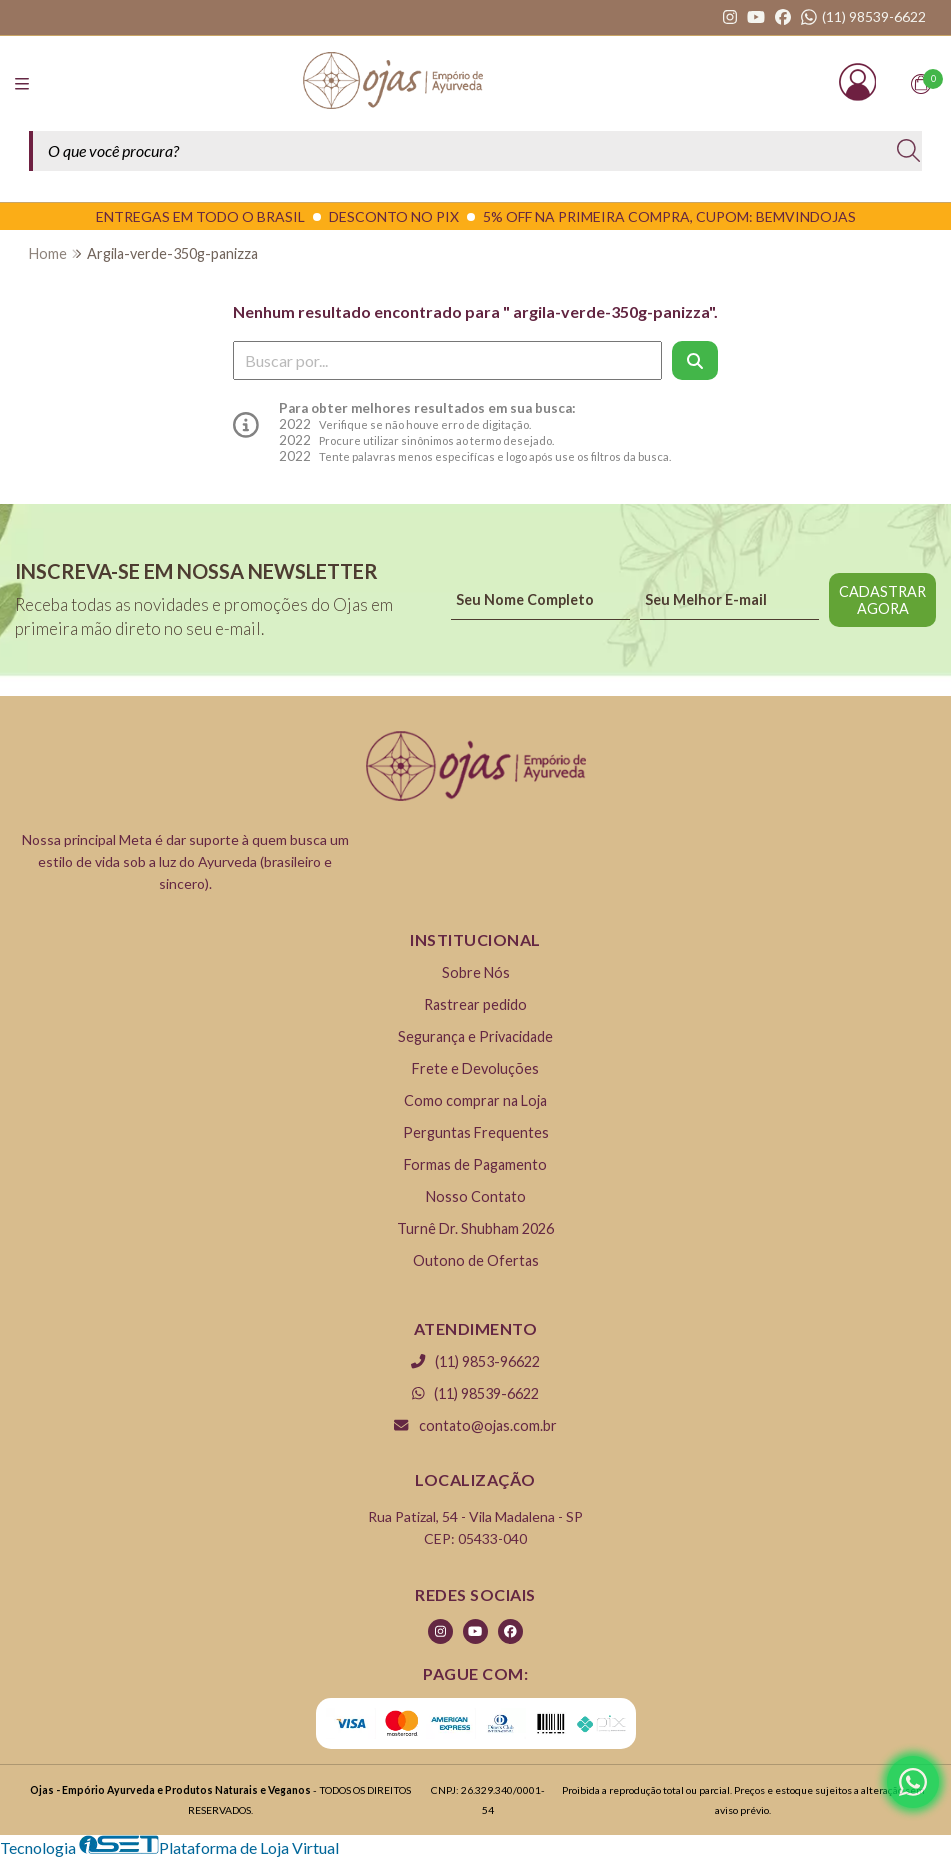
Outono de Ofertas (476, 1260)
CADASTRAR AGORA (882, 600)
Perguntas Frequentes (476, 1132)
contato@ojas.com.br (475, 1425)
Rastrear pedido (475, 1004)
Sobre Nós (476, 972)
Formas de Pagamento (475, 1164)
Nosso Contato (476, 1196)
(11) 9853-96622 (475, 1361)
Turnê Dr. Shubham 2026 (475, 1228)
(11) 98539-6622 (476, 1393)
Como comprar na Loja (475, 1100)
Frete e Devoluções (475, 1068)
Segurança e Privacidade (475, 1036)
